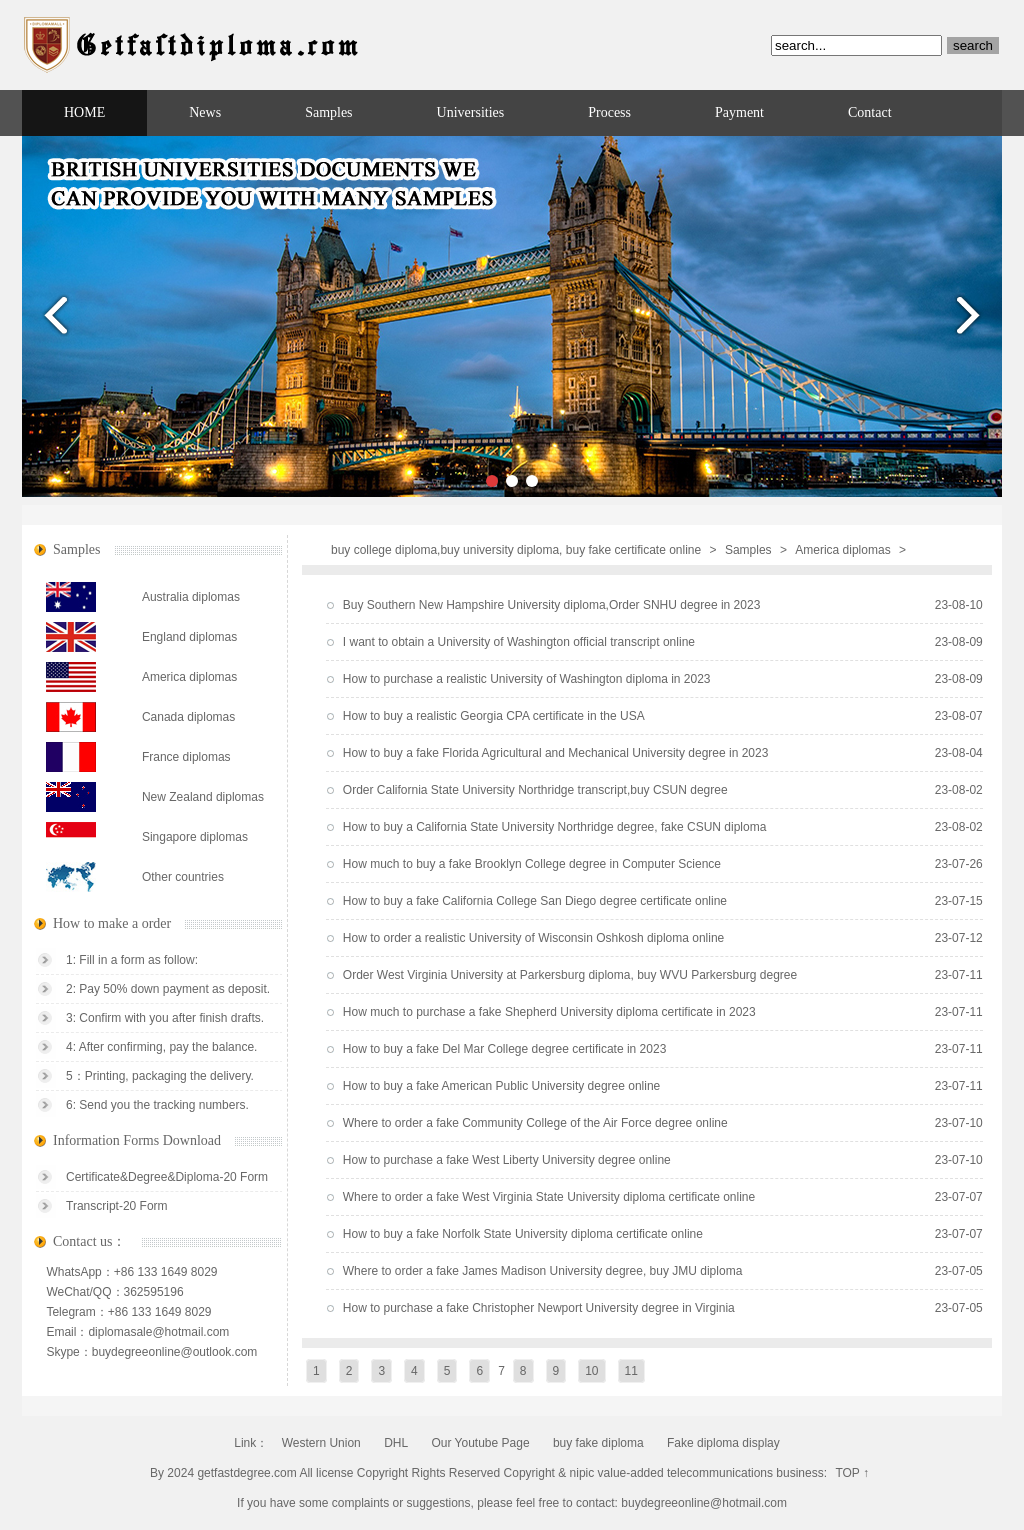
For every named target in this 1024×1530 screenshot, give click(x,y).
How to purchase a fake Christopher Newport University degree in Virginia (539, 1308)
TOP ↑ (852, 1473)
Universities (471, 112)
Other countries (183, 877)
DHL (396, 1443)
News (205, 112)
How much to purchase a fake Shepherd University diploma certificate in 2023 (549, 1012)
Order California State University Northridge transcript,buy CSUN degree (535, 790)
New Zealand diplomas (203, 797)
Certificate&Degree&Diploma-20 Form (167, 1177)
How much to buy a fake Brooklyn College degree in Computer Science (532, 864)
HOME (84, 112)
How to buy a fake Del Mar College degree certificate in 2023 (505, 1049)
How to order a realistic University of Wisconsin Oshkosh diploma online (534, 938)
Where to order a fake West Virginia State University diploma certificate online (549, 1197)
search (973, 45)
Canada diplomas (188, 717)
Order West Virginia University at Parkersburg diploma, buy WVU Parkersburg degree (570, 975)
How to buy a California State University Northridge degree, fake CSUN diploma (555, 827)
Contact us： (90, 1241)
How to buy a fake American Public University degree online (502, 1086)
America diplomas (842, 550)
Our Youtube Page (480, 1443)
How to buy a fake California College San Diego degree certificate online (535, 901)
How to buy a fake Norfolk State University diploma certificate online (523, 1234)
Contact (870, 112)
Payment (739, 112)
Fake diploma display (723, 1443)
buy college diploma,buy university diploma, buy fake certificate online (516, 550)
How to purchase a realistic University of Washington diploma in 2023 (527, 679)
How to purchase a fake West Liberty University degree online (507, 1160)
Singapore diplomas (195, 837)
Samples (328, 112)
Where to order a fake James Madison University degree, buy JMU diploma (543, 1271)
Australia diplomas (191, 597)
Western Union (321, 1443)
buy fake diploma (598, 1443)
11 (631, 1371)
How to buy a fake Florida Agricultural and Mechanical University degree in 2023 (556, 753)
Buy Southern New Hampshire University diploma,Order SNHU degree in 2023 (552, 605)
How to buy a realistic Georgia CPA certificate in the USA (494, 716)
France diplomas (186, 757)
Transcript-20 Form (117, 1206)
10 (591, 1371)
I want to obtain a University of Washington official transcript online (519, 642)
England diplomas (189, 637)
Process (609, 112)
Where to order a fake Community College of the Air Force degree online (535, 1123)
